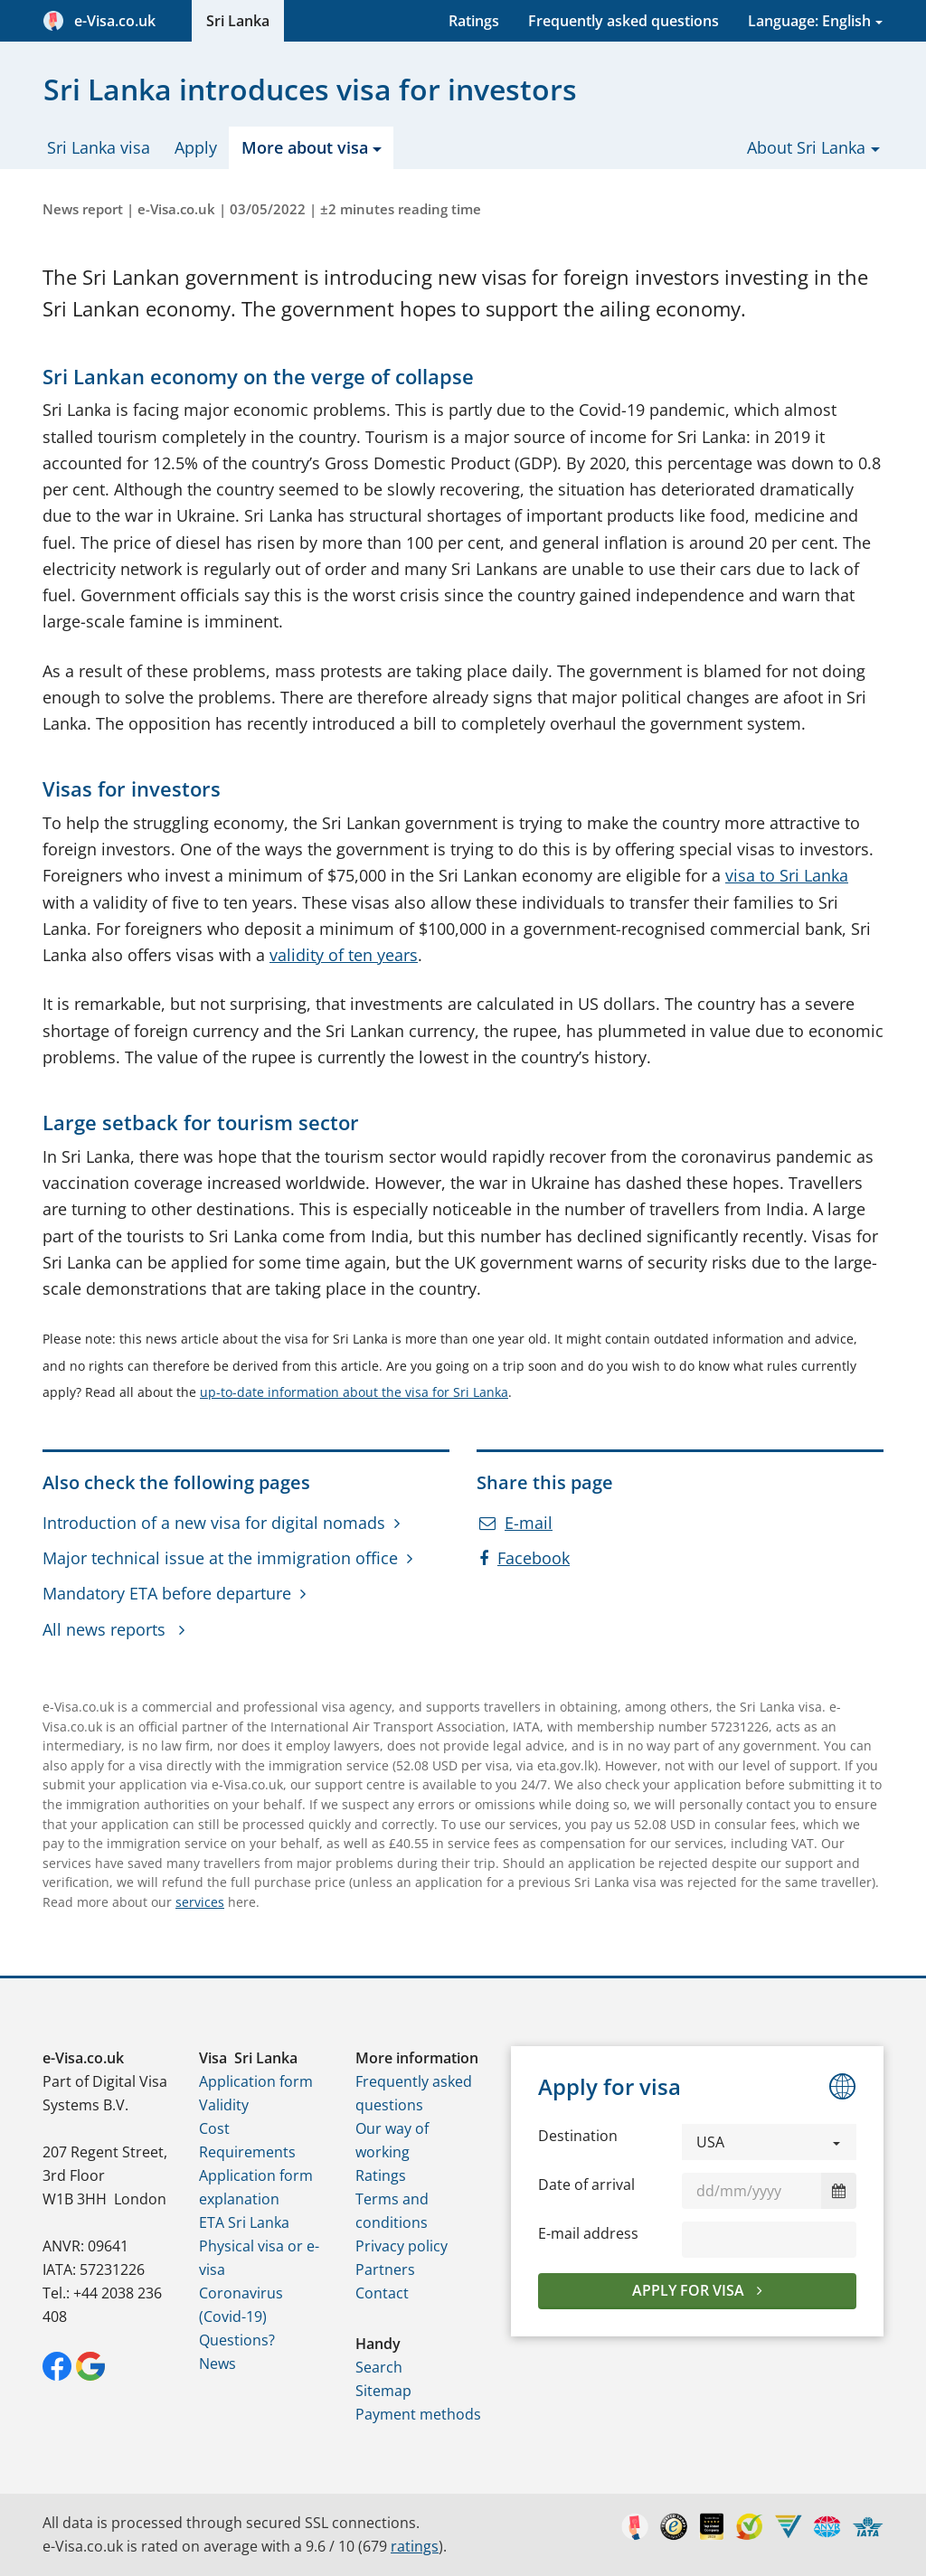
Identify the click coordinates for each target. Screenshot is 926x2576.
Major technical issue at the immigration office (220, 1558)
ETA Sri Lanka (244, 2222)
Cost (214, 2128)
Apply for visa (690, 2290)
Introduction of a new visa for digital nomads (214, 1522)
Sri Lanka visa (98, 147)
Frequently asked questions (623, 21)
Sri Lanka (237, 21)
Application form (256, 2081)
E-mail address (588, 2233)
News (217, 2363)
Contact (382, 2293)
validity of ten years (343, 955)
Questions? (237, 2340)
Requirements (247, 2152)
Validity (224, 2105)
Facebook (524, 1558)
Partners (385, 2269)
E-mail (516, 1522)
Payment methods (418, 2414)
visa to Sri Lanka (786, 875)
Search (378, 2367)
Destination (578, 2136)
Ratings (474, 21)
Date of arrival (586, 2184)
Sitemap (383, 2391)
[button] (769, 2142)
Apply (196, 147)
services (199, 1902)
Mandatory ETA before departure (167, 1593)
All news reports (106, 1629)
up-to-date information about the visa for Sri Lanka (354, 1392)
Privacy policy (401, 2246)
